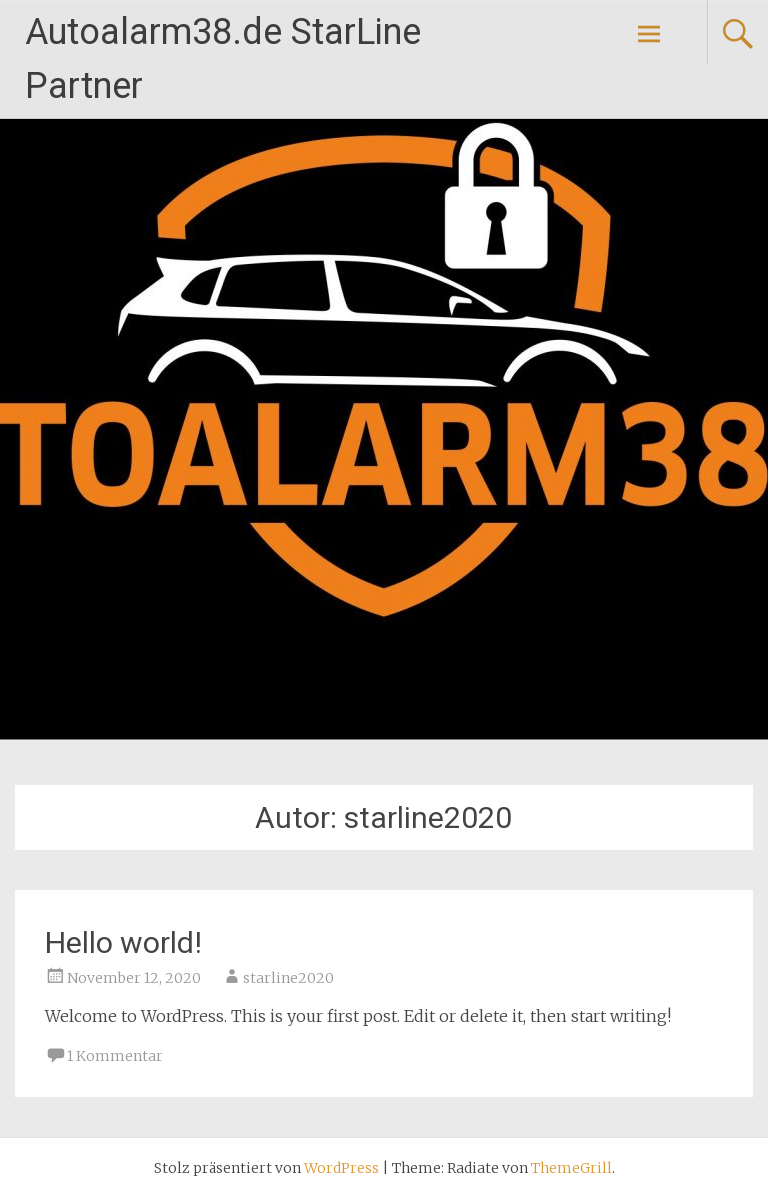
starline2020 (288, 978)
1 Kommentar (115, 1056)
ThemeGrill (571, 1168)
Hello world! (123, 942)
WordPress (341, 1168)
